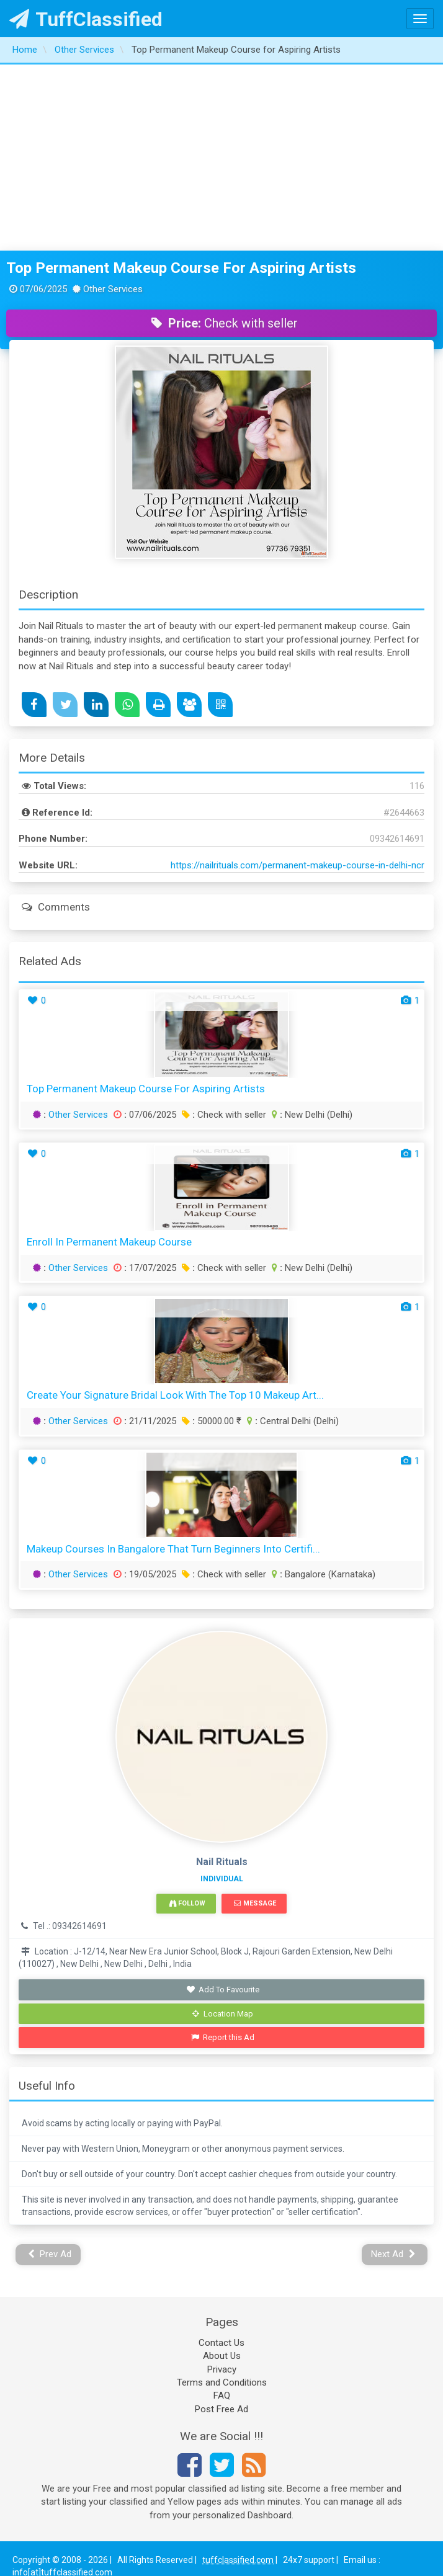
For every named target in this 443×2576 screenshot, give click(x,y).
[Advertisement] (222, 157)
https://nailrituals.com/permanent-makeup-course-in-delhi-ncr (297, 865)
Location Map (222, 2013)
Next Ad (393, 2254)
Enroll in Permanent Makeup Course (109, 1242)
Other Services (78, 1114)
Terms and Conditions (222, 2382)
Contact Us (221, 2342)
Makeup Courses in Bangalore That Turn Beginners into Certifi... (173, 1549)
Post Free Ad (221, 2409)
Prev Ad (50, 2254)
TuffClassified (86, 19)
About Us (222, 2355)
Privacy (221, 2369)
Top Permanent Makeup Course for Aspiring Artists (181, 268)
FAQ (221, 2395)
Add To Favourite (223, 1989)
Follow (187, 1903)
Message (254, 1903)
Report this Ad (223, 2037)
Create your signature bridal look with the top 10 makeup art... (175, 1395)
